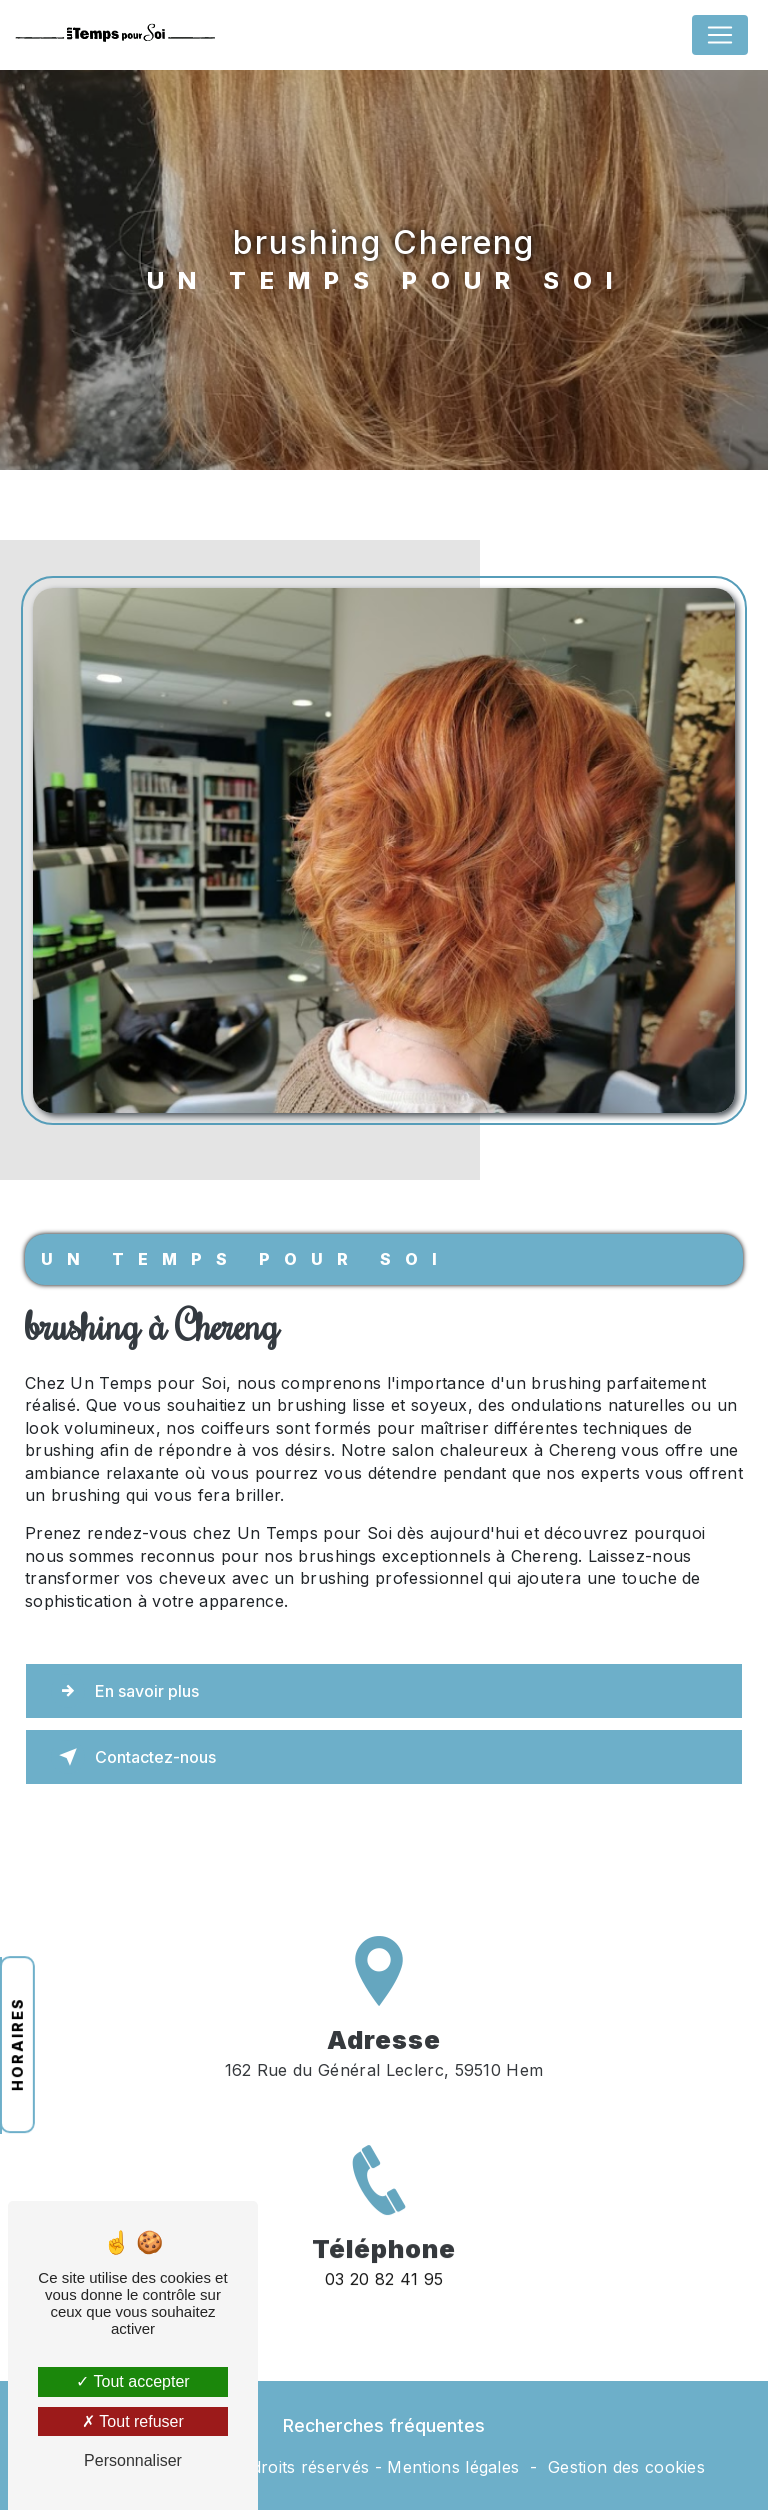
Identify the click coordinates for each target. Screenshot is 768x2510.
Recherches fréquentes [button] (384, 2425)
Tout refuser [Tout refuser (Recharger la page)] (133, 2421)
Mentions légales (453, 2467)
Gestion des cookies (626, 2467)
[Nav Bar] (720, 35)
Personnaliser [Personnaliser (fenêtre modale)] (133, 2460)
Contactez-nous (133, 1757)
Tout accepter (132, 2381)
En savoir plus (125, 1691)
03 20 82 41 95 (384, 2303)
